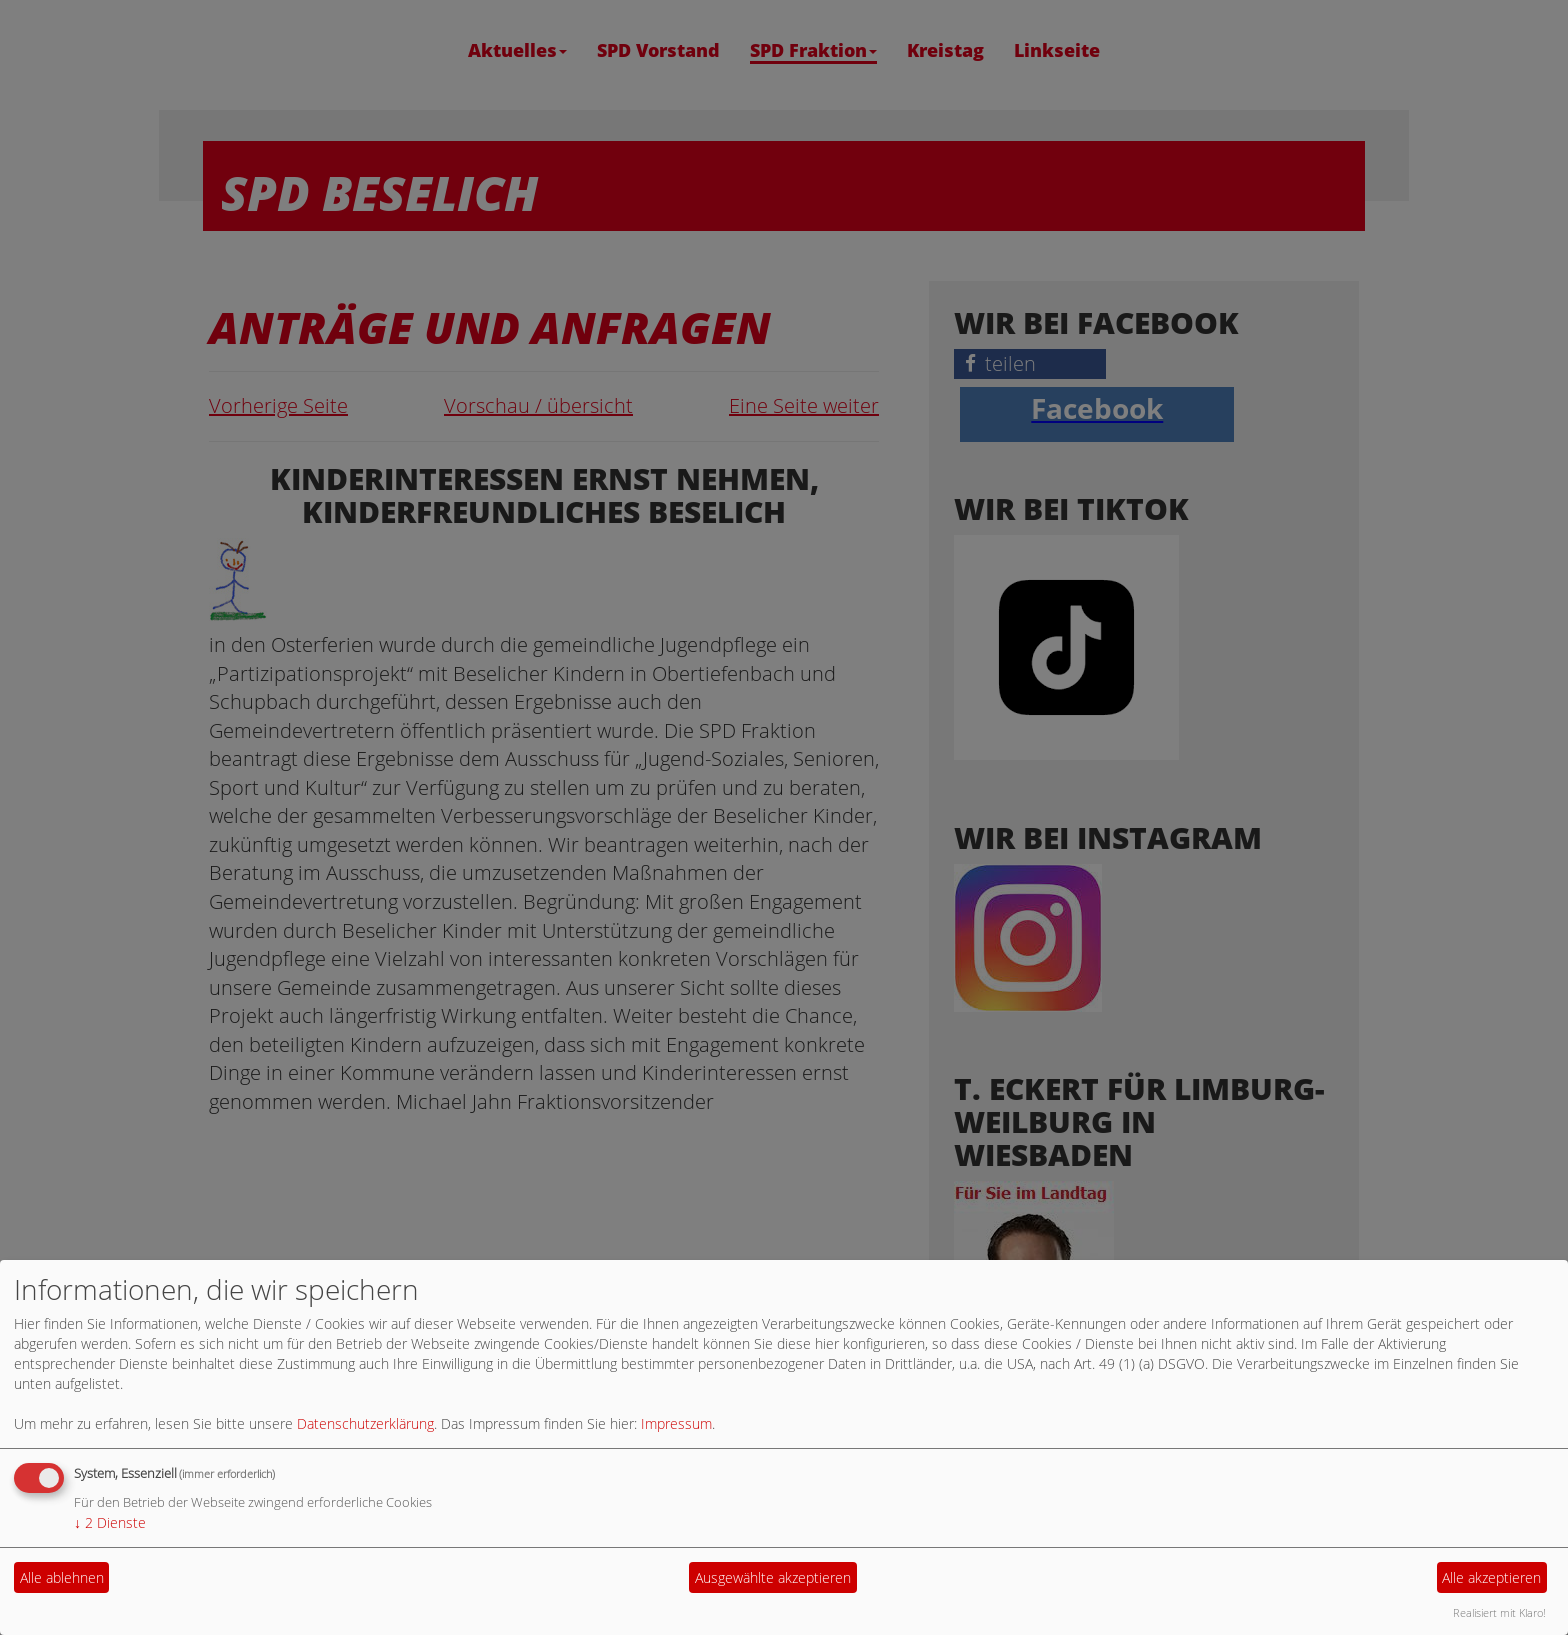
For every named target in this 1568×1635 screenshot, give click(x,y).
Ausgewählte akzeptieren (773, 1577)
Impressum (676, 1423)
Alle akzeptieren (1491, 1577)
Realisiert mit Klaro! (1499, 1612)
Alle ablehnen (62, 1577)
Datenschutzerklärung (365, 1423)
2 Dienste (110, 1522)
